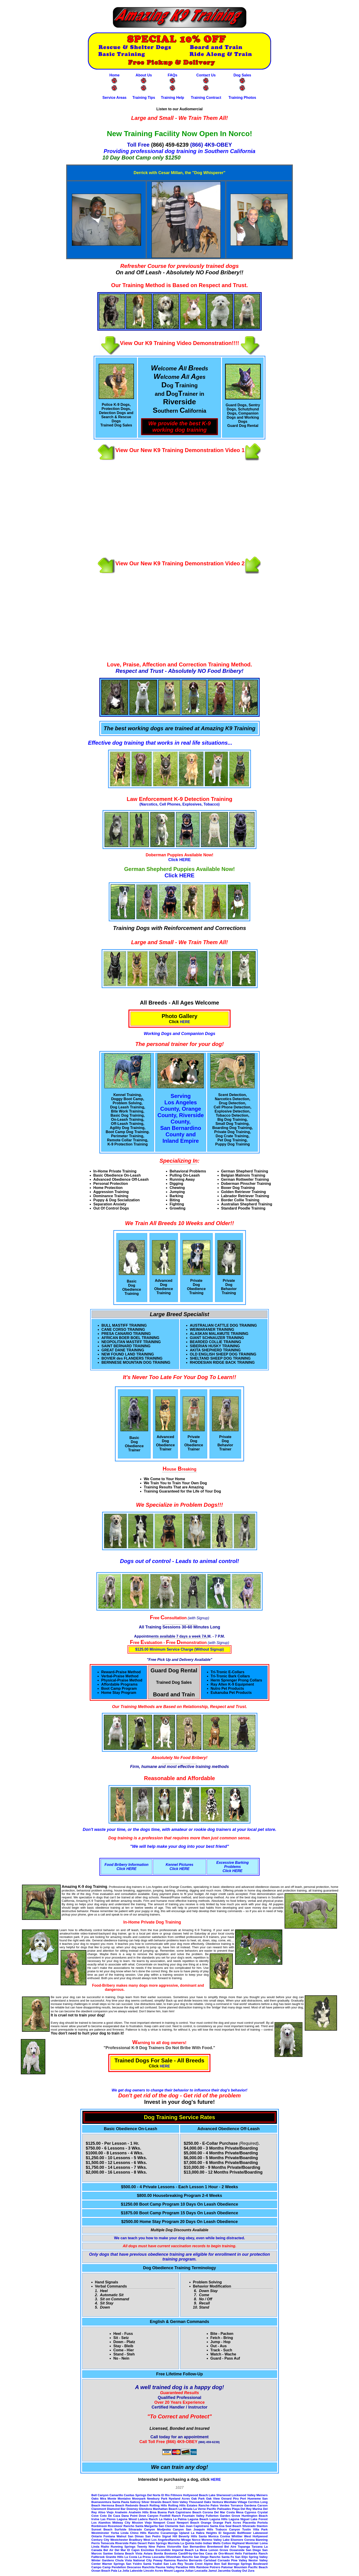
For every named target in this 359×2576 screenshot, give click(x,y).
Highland (238, 2543)
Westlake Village (235, 2502)
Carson (262, 2505)
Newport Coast (164, 2522)
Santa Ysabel (152, 2563)
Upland (184, 2533)
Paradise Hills (185, 2567)
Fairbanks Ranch (255, 2553)
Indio (198, 2543)
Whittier (236, 2536)
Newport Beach (188, 2522)
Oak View (213, 2498)
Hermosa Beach (112, 2505)
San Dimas (136, 2536)
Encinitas (147, 2550)
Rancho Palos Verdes (214, 2505)
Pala (114, 2570)
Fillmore (176, 2495)
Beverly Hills (188, 2536)
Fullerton (212, 2515)
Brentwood (215, 2546)
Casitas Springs (135, 2495)
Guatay (236, 2570)
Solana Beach (124, 2553)
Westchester (119, 2539)
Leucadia (158, 2557)
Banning (262, 2539)
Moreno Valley (211, 2539)
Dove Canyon (148, 2515)
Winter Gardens (102, 2560)
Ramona (170, 2560)
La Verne (199, 2509)
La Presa (144, 2557)
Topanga (245, 2546)
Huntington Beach (255, 2515)
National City (142, 2560)
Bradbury (135, 2539)
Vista (138, 2553)
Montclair (252, 2543)
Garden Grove (230, 2515)
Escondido (163, 2550)
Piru (236, 2498)
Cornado (224, 2560)
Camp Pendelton (114, 2567)
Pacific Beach (258, 2567)
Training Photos (242, 98)
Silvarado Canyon (141, 2529)
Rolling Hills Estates (182, 2505)
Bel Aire (230, 2546)
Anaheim (121, 2512)
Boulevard (260, 2563)
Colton (226, 2543)
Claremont (98, 2509)
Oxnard (226, 2498)
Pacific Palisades (219, 2509)
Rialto (105, 2546)
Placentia (249, 2522)
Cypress (250, 2512)
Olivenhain (173, 2557)
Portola (262, 2522)
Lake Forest (259, 2519)
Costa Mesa (234, 2512)
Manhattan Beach (165, 2509)
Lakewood (260, 2533)
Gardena (250, 2505)
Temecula (107, 2543)
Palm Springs (157, 2543)
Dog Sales (242, 75)
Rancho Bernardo (189, 2560)
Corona (249, 2539)
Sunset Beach (101, 2529)
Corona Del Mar (213, 2512)
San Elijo (241, 2557)
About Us (144, 75)
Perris (95, 2543)
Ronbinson (99, 2526)
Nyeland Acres (179, 2498)
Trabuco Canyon (227, 2529)
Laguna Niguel (239, 2519)
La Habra (165, 2519)
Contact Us (206, 75)
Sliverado (249, 2526)
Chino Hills (138, 2533)
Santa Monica (209, 2536)
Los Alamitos (101, 2522)
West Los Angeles (156, 2539)
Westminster (100, 2533)
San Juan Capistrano (194, 2526)
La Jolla (123, 2570)
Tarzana (257, 2546)
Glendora (145, 2509)
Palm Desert (138, 2543)
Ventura (217, 2502)
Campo (96, 2567)
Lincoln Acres (153, 2570)
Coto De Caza (110, 2515)
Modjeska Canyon (170, 2529)
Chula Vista (123, 2560)
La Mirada (185, 2509)
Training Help (172, 98)
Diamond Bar (116, 2509)
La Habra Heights (204, 2533)
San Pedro (152, 2536)
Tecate (188, 2563)
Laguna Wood (127, 2519)
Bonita (158, 2553)
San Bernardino (194, 2546)
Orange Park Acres (227, 2522)
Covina (225, 2536)
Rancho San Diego (195, 2557)
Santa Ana (217, 2526)
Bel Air (108, 2550)
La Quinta (187, 2543)
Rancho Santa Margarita (140, 2526)
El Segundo (227, 2533)
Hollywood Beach (195, 2495)
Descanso (134, 2567)
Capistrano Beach (188, 2512)
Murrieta (174, 2543)
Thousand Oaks (200, 2502)
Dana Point (129, 2515)
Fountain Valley (193, 2515)
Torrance (237, 2505)
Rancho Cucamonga (163, 2533)
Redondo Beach (136, 2505)
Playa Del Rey (242, 2509)
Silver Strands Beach (156, 2502)
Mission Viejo (142, 2522)
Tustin (246, 2529)
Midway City (121, 2522)
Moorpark (139, 2498)
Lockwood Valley (243, 2495)
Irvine (95, 2519)
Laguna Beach (198, 2519)
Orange (206, 2522)
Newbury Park (157, 2498)
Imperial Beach (183, 2550)
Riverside (122, 2543)
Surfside (120, 2529)
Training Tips (143, 98)
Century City (100, 2539)
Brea (153, 2512)
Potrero (215, 2567)
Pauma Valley (165, 2567)
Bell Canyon (100, 2495)
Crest (198, 2563)
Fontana (109, 2536)
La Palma (179, 2519)
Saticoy (135, 2502)
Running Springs (123, 2546)
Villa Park (260, 2529)
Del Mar (120, 2550)
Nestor (253, 2560)
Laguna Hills (218, 2519)
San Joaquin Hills (199, 2529)
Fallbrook (98, 2557)
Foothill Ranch (170, 2515)
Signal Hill (169, 2536)
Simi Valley (180, 2502)
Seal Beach (233, 2526)
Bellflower (244, 2533)
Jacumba (224, 2570)
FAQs (172, 75)
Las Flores (108, 2519)
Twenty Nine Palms (151, 2546)
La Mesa (201, 2550)
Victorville (174, 2546)
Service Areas (114, 98)
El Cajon (133, 2550)
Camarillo (116, 2495)
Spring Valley (258, 2557)
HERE (185, 1022)
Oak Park (198, 2498)
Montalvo (124, 2498)
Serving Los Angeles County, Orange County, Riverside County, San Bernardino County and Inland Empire (181, 1118)
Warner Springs (113, 2563)
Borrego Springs (240, 2563)
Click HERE (179, 859)
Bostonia (170, 2553)
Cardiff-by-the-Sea (191, 2553)
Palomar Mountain (234, 2567)
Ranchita (148, 2567)
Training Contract (206, 98)
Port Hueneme (250, 2498)
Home (114, 75)
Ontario (96, 2536)
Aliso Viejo (106, 2512)
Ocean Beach (100, 2570)
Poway (158, 2560)
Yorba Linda (120, 2533)
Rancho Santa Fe (221, 2557)
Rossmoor (115, 2526)
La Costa (131, 2557)
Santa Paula (120, 2502)
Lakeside (136, 2570)
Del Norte (153, 2495)
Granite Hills (115, 2557)
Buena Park (166, 2512)
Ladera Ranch (148, 2519)
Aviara (148, 2553)
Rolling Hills (158, 2505)
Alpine (208, 2563)
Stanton (262, 2526)
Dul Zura (248, 2570)
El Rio (165, 2495)
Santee (108, 2553)
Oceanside (237, 2550)
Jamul (212, 2570)
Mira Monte (108, 2498)
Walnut (121, 2536)
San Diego (253, 2550)
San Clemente (168, 2526)
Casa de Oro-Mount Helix (224, 2553)
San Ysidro (134, 2563)
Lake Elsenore (233, 2539)
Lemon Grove (218, 2550)
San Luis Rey (173, 2563)
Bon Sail (220, 2563)
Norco (196, 2539)
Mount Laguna (174, 2570)
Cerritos (253, 2502)
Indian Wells (211, 2543)
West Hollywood (256, 2536)
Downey (132, 2509)
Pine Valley (239, 2560)
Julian (189, 2570)
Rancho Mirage (180, 2539)
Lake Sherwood (220, 2495)
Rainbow (202, 2567)
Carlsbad (210, 2560)
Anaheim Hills (138, 2512)
